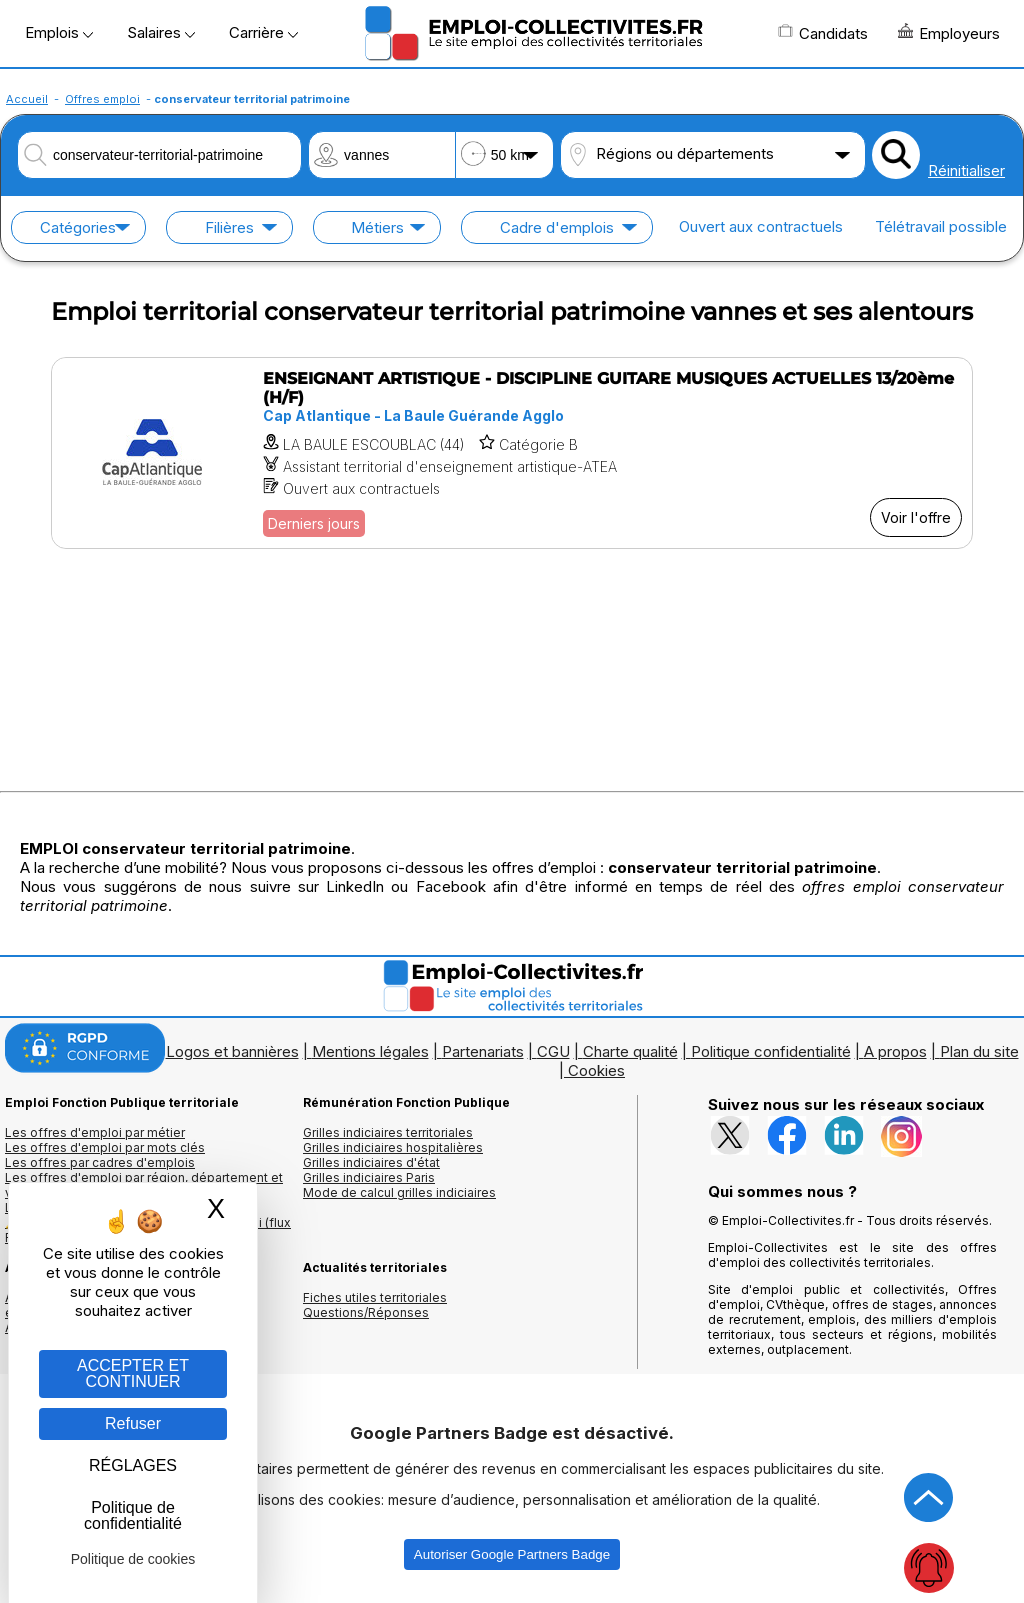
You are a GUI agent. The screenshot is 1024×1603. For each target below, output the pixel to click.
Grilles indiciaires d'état (371, 1162)
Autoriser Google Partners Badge (512, 1554)
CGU (553, 1051)
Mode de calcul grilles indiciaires (399, 1192)
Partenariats (483, 1051)
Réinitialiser (966, 170)
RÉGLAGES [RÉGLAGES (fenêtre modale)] (133, 1465)
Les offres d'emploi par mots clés (105, 1147)
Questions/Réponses (366, 1312)
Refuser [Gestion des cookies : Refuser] (133, 1423)
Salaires (161, 32)
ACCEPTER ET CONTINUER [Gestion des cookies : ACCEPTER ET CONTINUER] (133, 1373)
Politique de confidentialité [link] (133, 1515)
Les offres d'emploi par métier (95, 1132)
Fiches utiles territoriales (375, 1297)
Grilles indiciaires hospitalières (393, 1147)
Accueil (27, 99)
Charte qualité (630, 1051)
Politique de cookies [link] (133, 1559)
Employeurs (949, 33)
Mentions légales (370, 1051)
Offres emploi (102, 99)
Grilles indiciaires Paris (369, 1177)
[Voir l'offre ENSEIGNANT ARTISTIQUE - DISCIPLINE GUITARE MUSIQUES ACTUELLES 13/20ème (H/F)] (512, 453)
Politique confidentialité (771, 1051)
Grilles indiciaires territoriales (388, 1132)
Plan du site (979, 1051)
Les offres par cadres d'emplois (100, 1162)
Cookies (596, 1070)
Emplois (59, 32)
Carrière (263, 32)
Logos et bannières (232, 1051)
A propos (895, 1051)
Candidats (823, 33)
